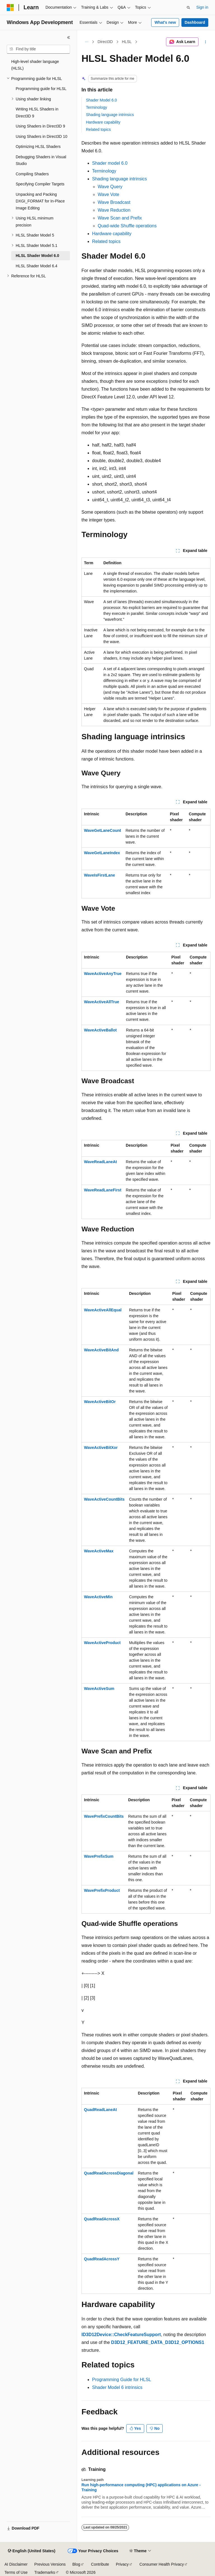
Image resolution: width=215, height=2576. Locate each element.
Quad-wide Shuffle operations (127, 225)
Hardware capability (103, 122)
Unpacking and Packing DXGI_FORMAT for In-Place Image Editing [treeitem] (40, 201)
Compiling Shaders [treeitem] (32, 174)
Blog (76, 2564)
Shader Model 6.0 (101, 100)
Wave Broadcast (114, 202)
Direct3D (105, 41)
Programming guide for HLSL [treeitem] (41, 88)
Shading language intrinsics (110, 114)
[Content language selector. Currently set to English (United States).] (31, 2551)
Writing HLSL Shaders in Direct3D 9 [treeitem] (37, 112)
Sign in (202, 7)
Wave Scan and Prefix (120, 218)
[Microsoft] (10, 7)
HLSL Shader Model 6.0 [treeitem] (37, 255)
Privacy (122, 2564)
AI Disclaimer (15, 2564)
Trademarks (44, 2572)
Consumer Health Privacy (161, 2564)
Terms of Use (15, 2572)
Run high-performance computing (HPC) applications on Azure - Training (141, 2487)
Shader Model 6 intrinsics (117, 2387)
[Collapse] (68, 37)
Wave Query (110, 186)
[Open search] (188, 8)
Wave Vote (108, 194)
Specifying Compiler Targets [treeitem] (40, 184)
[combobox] (38, 49)
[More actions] (206, 41)
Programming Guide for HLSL (121, 2379)
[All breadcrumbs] (86, 41)
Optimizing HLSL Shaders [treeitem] (38, 146)
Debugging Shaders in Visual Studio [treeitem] (41, 160)
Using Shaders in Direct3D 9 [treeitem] (40, 126)
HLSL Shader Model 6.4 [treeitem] (36, 266)
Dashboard (194, 22)
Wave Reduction (114, 210)
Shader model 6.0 (109, 163)
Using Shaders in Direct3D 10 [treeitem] (41, 136)
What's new (165, 22)
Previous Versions (50, 2564)
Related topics (98, 129)
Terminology (96, 107)
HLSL (127, 41)
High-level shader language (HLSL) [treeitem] (35, 65)
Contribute (100, 2564)
